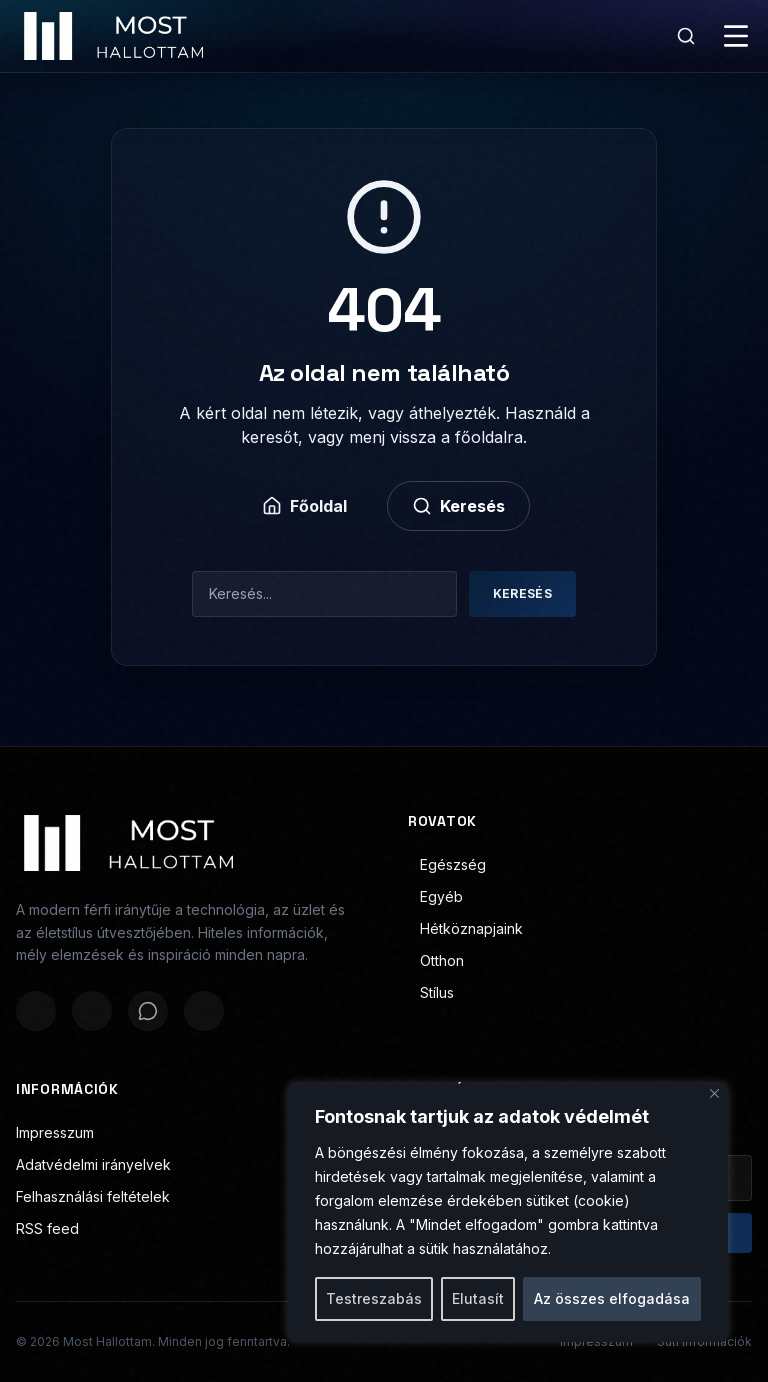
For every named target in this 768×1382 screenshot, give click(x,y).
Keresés (458, 506)
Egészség (447, 864)
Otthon (436, 960)
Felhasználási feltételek (93, 1196)
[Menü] (736, 36)
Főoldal (304, 506)
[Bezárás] (714, 1093)
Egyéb (435, 896)
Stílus (431, 992)
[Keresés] (686, 36)
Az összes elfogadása (612, 1298)
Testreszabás (374, 1298)
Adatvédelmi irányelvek (93, 1164)
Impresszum (55, 1132)
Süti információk (704, 1341)
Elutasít (478, 1298)
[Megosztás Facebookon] (36, 1011)
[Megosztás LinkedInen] (204, 1011)
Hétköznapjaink (465, 928)
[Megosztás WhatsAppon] (148, 1011)
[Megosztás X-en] (92, 1011)
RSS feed (47, 1228)
